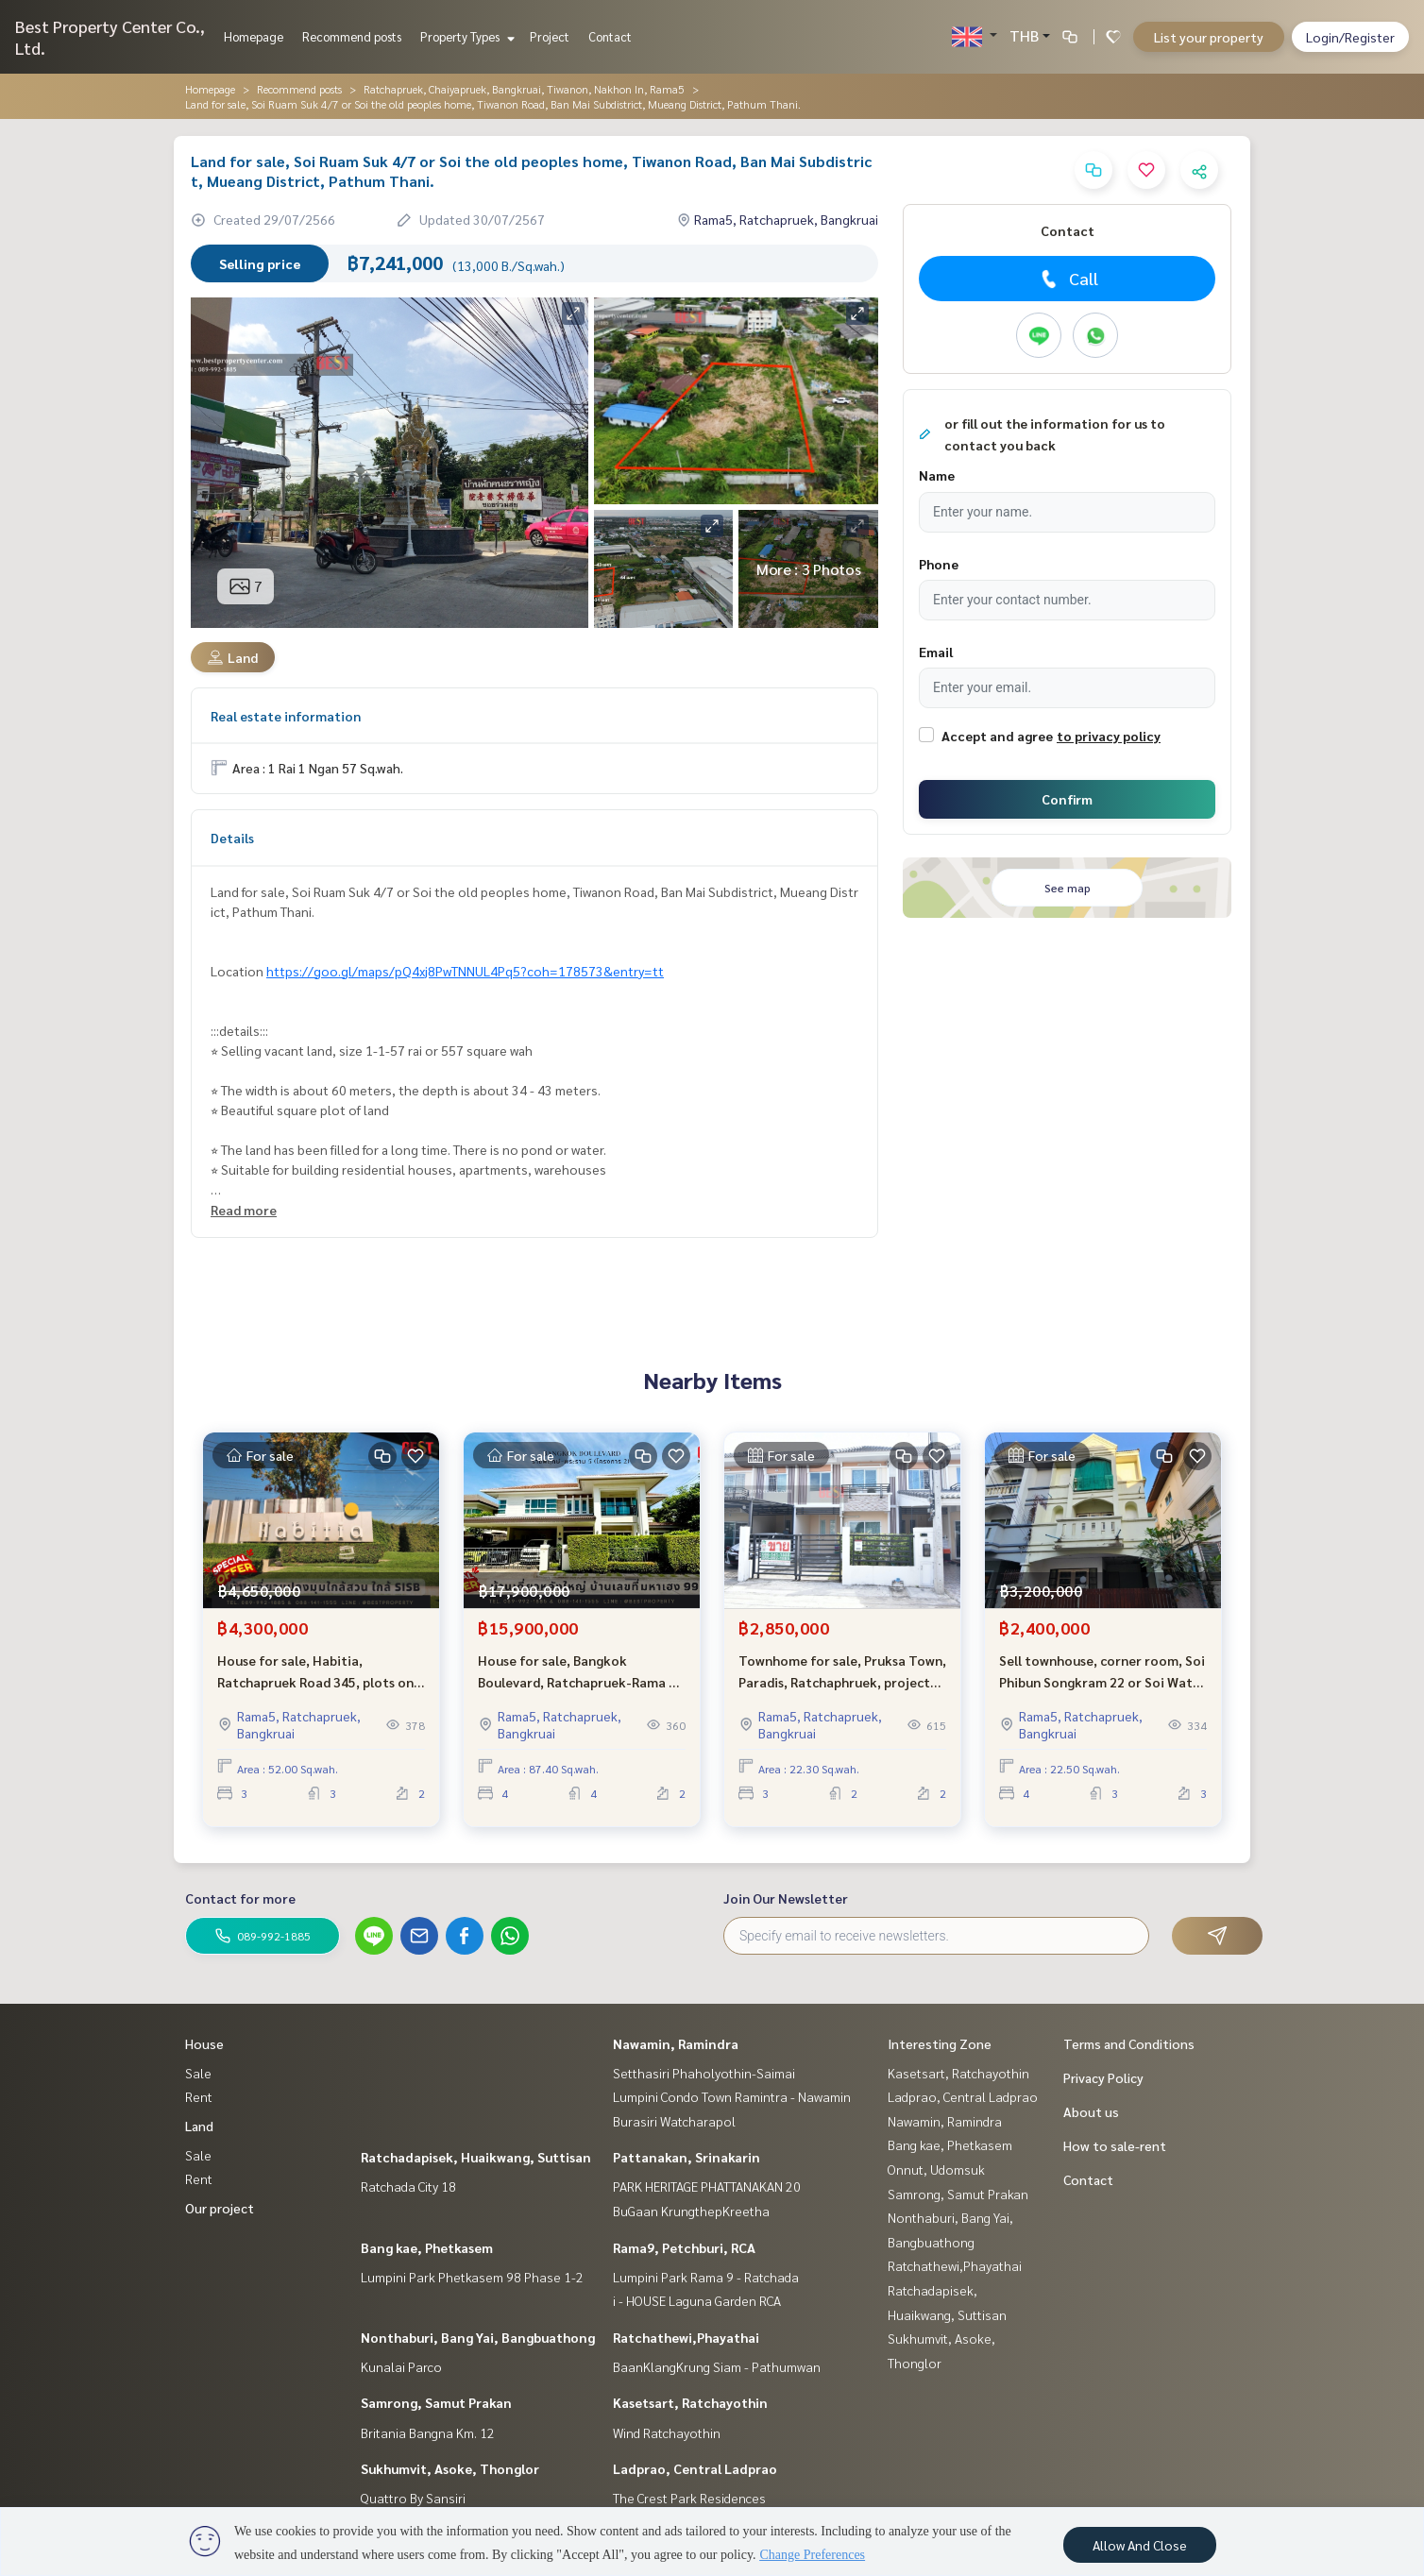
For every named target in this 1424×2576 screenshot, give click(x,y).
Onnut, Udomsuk (936, 2169)
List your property (1208, 36)
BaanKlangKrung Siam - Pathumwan (717, 2366)
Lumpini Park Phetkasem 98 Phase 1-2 (472, 2276)
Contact (610, 36)
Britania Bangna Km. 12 (428, 2432)
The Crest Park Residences (689, 2497)
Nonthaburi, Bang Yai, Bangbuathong (478, 2337)
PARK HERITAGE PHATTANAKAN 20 (707, 2186)
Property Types (465, 36)
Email (936, 651)
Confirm (1067, 798)
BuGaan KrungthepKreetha (691, 2210)
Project (549, 36)
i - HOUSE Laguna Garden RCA (697, 2300)
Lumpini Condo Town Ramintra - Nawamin (732, 2096)
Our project (219, 2207)
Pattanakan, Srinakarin (686, 2156)
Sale (198, 2072)
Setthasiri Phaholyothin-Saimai (704, 2072)
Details (232, 837)
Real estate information (286, 715)
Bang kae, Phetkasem (427, 2247)
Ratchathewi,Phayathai (686, 2337)
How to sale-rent (1114, 2145)
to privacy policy (1109, 735)
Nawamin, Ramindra (675, 2043)
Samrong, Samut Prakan (436, 2402)
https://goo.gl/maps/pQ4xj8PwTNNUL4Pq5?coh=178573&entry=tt (465, 970)
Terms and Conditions (1129, 2043)
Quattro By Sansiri (413, 2497)
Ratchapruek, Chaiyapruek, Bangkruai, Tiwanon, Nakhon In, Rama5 (524, 88)
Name (937, 474)
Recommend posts (351, 36)
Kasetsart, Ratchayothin (690, 2402)
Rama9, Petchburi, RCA (684, 2247)
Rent (198, 2096)
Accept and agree (997, 735)
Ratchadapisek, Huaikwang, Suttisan (476, 2156)
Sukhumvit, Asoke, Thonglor (450, 2468)
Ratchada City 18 (408, 2186)
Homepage (253, 36)
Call (1067, 278)
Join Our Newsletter (785, 1898)
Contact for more (240, 1898)
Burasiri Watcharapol (674, 2120)
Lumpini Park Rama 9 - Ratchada (706, 2276)
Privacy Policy (1103, 2077)
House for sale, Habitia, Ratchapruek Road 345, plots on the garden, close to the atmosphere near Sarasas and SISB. (315, 1678)
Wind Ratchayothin (666, 2432)
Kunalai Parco (401, 2366)
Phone (938, 563)
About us (1091, 2111)
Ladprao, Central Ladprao (695, 2468)
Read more (244, 1209)
